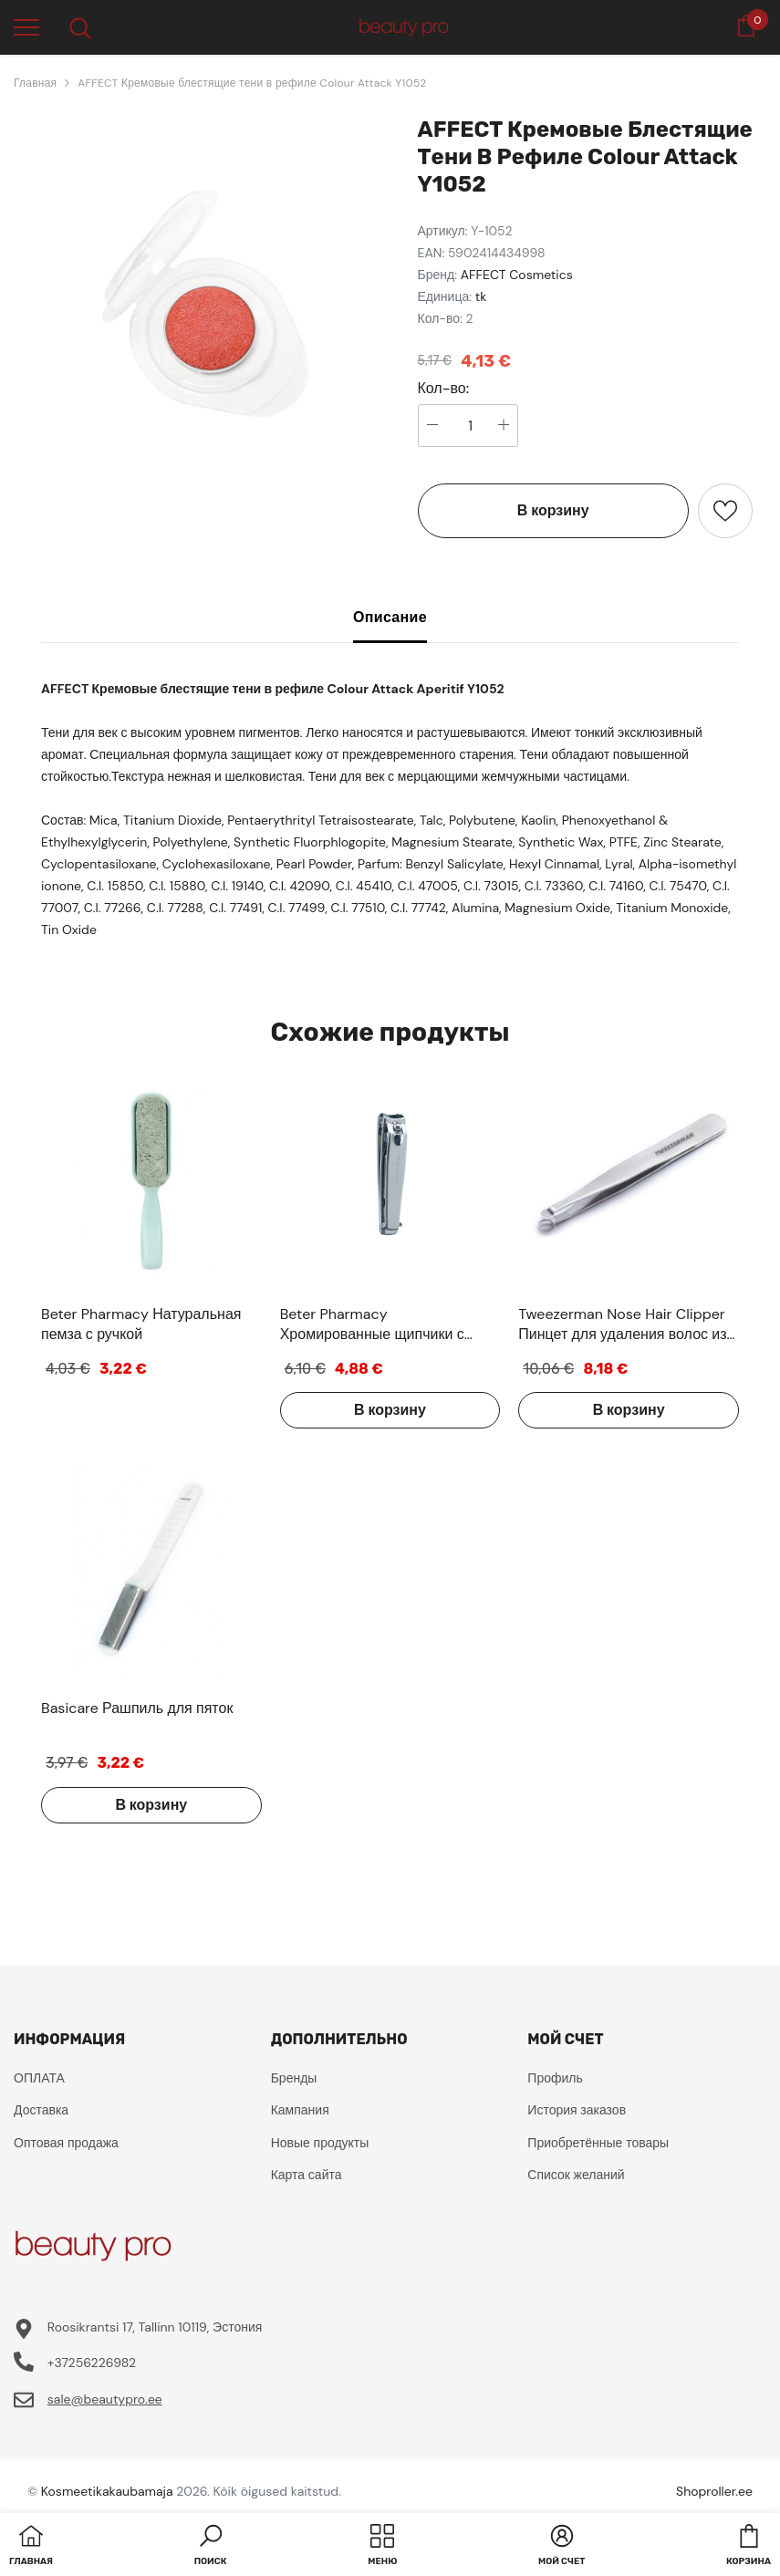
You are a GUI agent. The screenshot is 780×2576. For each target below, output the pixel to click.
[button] (210, 2546)
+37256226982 (91, 2362)
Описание (390, 617)
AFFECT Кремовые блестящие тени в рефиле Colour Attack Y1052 (252, 83)
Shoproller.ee (714, 2491)
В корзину (553, 510)
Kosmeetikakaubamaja (107, 2491)
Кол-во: (444, 388)
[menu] (26, 26)
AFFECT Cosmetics (517, 274)
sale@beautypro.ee (104, 2399)
